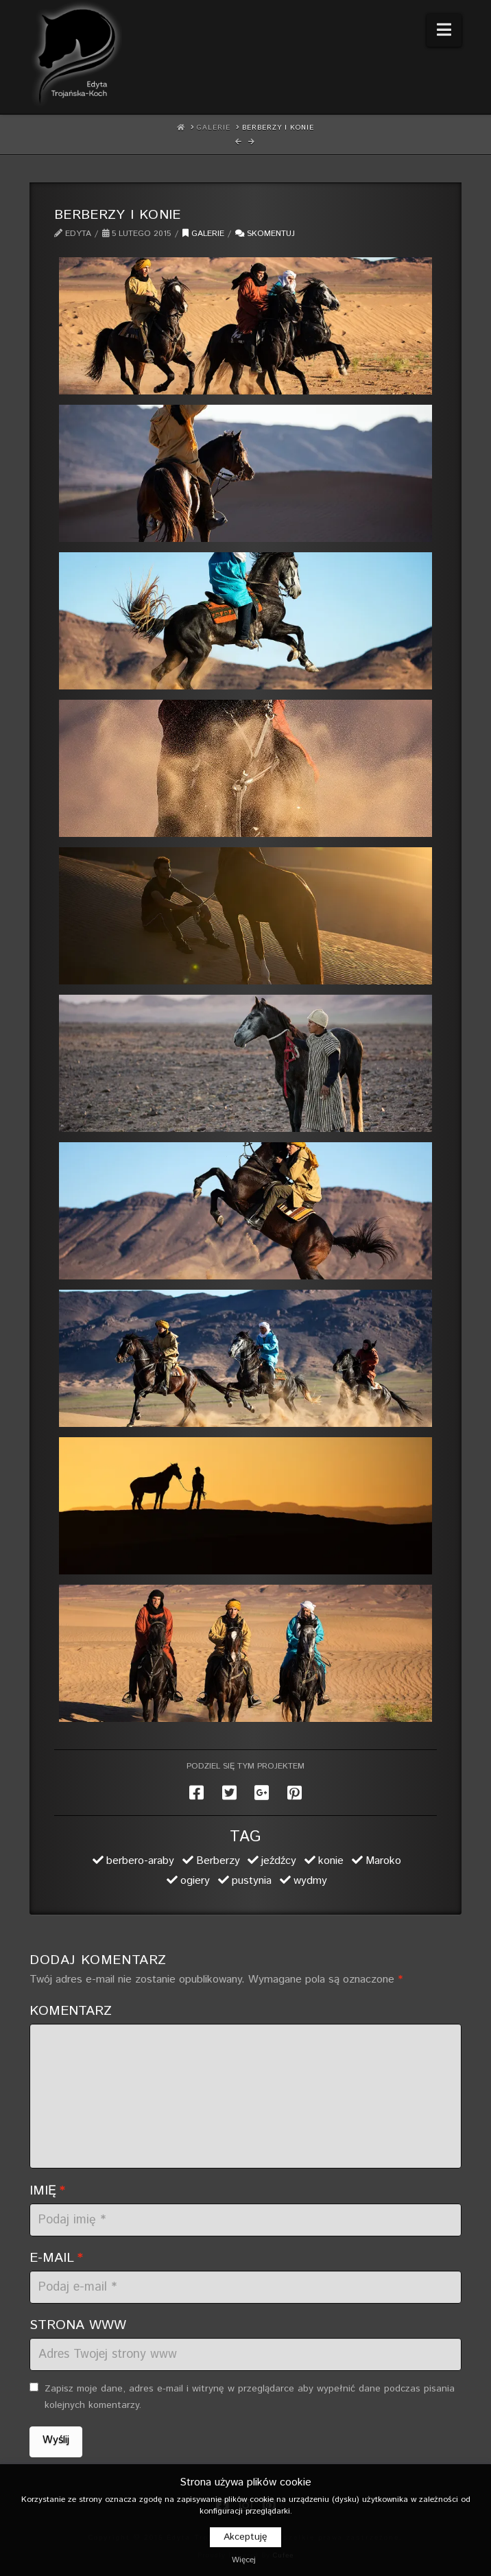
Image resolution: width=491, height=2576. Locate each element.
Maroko (383, 1861)
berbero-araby (140, 1861)
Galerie (203, 233)
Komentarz (70, 2010)
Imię (47, 2190)
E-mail (56, 2257)
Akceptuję (245, 2537)
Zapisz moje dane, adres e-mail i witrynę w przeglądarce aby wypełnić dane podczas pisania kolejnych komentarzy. (250, 2397)
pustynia (252, 1881)
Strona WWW (77, 2325)
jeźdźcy (278, 1861)
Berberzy (218, 1861)
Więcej (244, 2560)
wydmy (310, 1881)
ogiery (195, 1881)
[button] (444, 30)
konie (331, 1861)
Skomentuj (265, 233)
